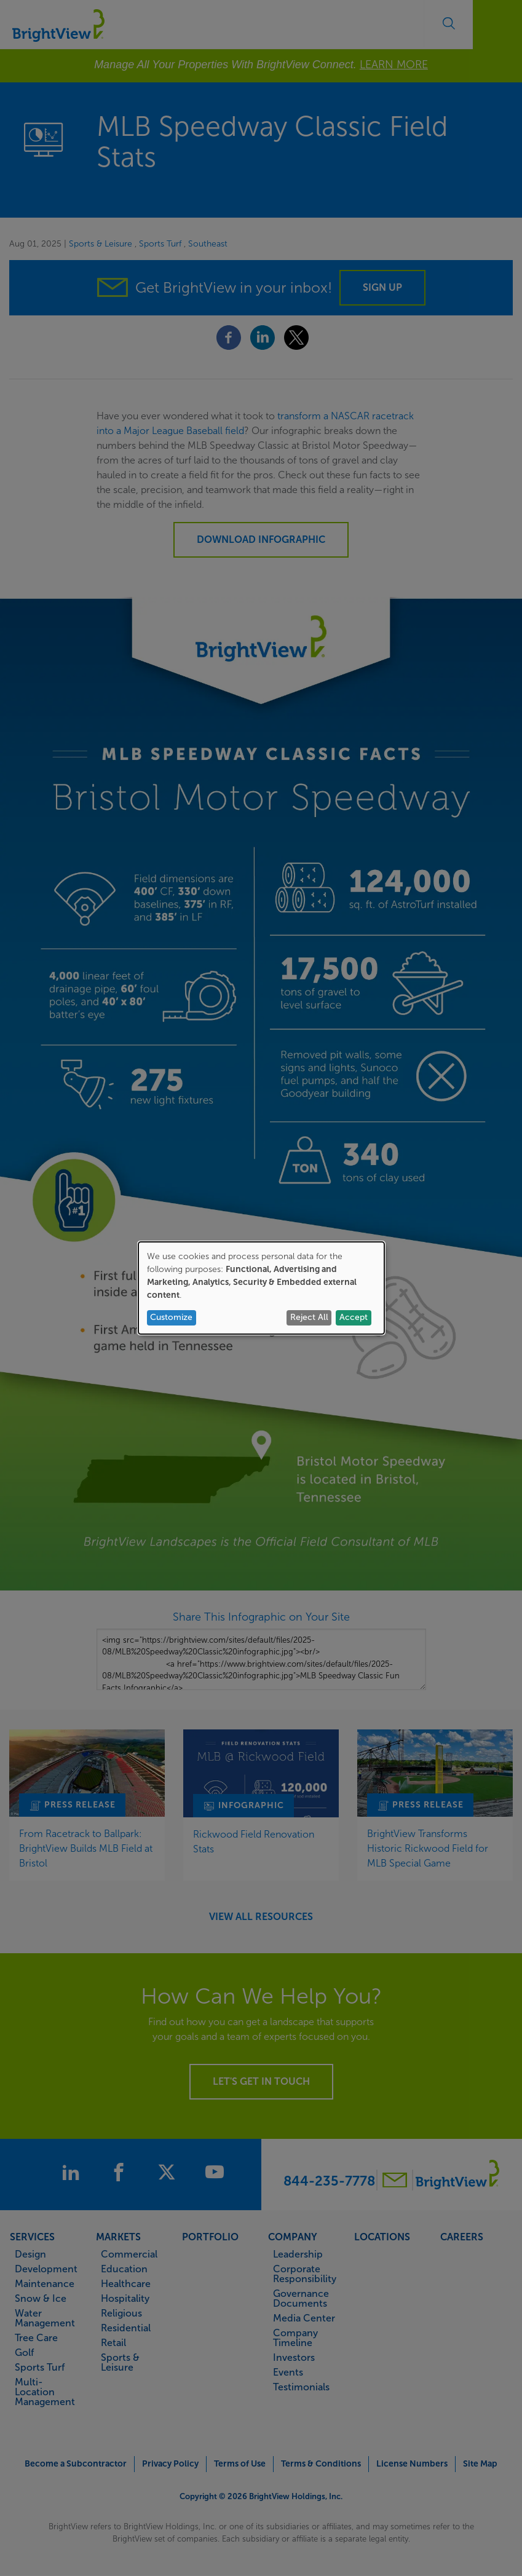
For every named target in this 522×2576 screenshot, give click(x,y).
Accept (353, 1317)
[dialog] (261, 1288)
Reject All (309, 1317)
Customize (171, 1317)
